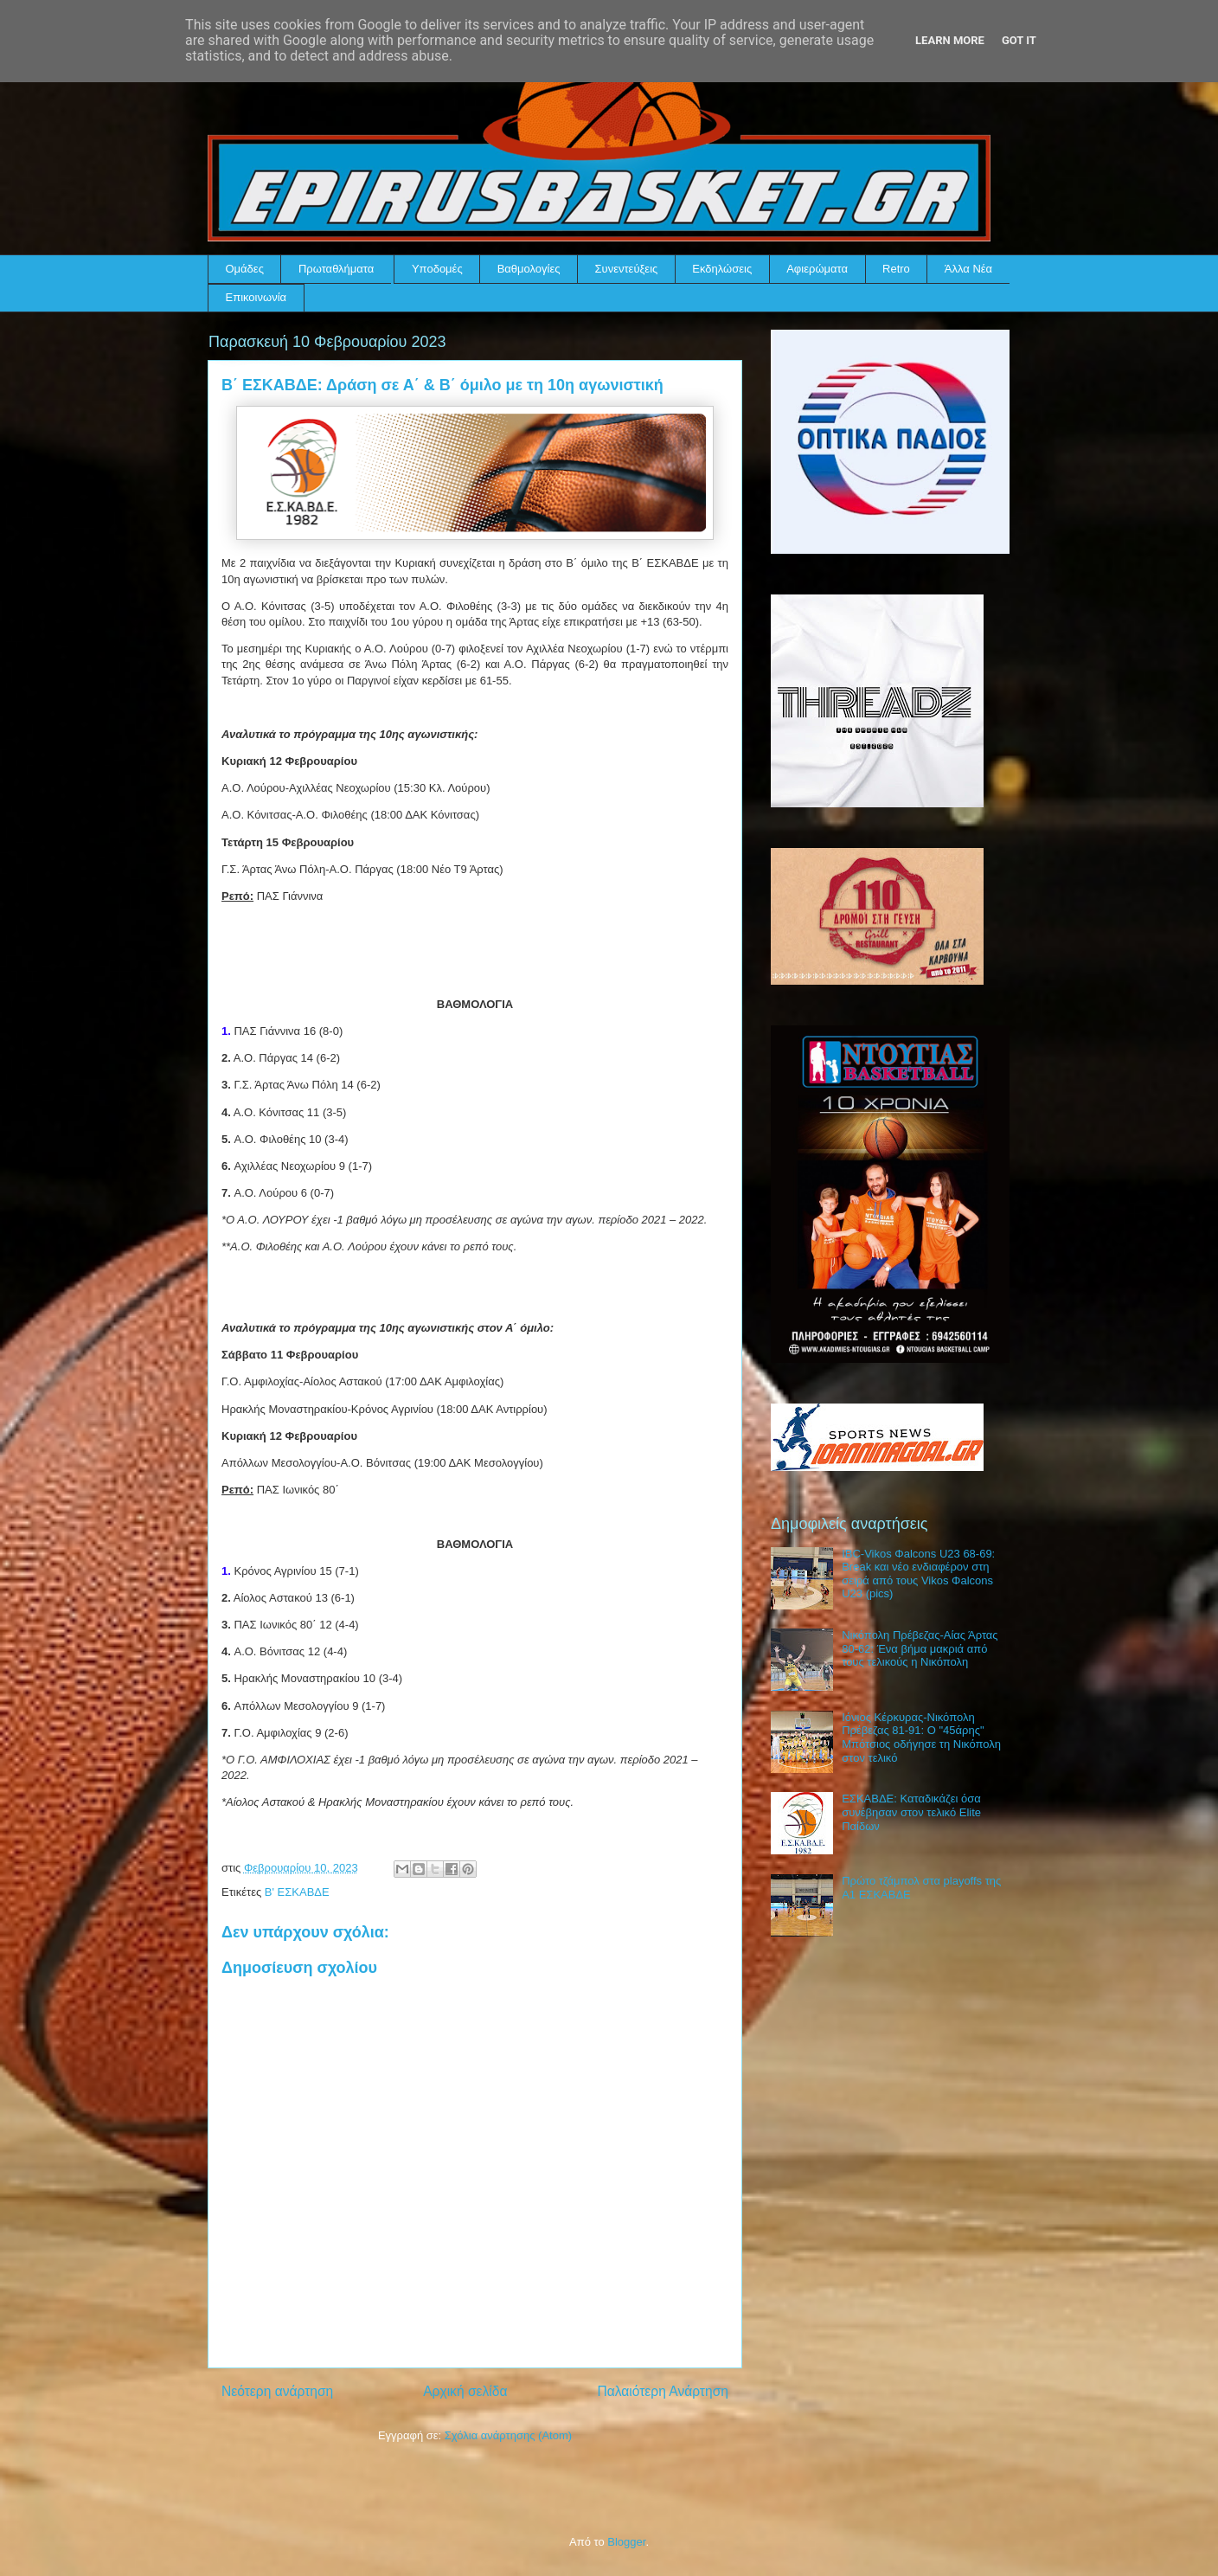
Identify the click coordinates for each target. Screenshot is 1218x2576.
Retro (896, 268)
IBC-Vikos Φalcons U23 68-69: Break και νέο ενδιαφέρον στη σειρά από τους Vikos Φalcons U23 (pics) (918, 1574)
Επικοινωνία (256, 297)
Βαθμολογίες (529, 268)
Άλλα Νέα (968, 268)
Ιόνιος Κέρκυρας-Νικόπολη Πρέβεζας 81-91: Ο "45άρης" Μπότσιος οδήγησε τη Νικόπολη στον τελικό (921, 1737)
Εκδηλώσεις (722, 268)
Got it (1019, 40)
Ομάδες (245, 268)
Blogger (626, 2541)
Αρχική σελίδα (465, 2391)
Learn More (949, 40)
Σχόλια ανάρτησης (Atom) (508, 2435)
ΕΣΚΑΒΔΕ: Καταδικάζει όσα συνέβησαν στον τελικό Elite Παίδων (911, 1812)
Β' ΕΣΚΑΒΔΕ (297, 1891)
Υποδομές (437, 268)
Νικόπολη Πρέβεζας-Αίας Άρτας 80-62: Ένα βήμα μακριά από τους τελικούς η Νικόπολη (919, 1648)
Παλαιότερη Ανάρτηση (662, 2391)
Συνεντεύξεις (626, 268)
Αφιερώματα (817, 268)
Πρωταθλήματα (336, 268)
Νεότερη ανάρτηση (277, 2391)
